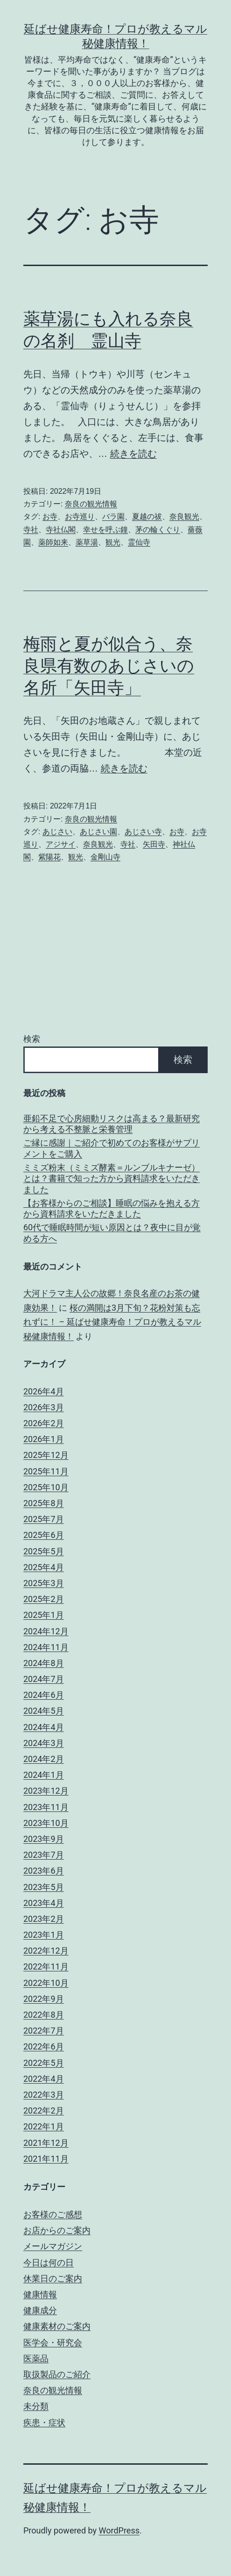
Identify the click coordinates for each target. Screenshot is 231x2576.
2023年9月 (43, 1839)
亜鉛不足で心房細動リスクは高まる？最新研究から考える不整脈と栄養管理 (111, 1123)
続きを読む (133, 453)
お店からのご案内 (57, 2230)
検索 (31, 1039)
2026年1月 (43, 1439)
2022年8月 (43, 2015)
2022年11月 (46, 1966)
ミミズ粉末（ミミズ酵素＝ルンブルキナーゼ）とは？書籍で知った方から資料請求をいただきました (111, 1178)
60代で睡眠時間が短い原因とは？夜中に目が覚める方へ (112, 1232)
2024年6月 (43, 1695)
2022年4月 (43, 2079)
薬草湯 (87, 542)
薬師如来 (53, 542)
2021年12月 (46, 2143)
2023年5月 (43, 1887)
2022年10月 (46, 1983)
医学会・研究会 (52, 2342)
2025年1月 (43, 1615)
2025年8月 (43, 1503)
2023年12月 (46, 1791)
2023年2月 (43, 1919)
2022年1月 (43, 2126)
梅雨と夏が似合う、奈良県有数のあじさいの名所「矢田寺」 (108, 666)
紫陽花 (49, 857)
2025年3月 (43, 1583)
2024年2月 (43, 1759)
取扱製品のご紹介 (57, 2374)
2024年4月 (43, 1727)
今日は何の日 (48, 2262)
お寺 (49, 516)
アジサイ (61, 844)
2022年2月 (43, 2110)
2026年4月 (43, 1391)
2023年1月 (43, 1935)
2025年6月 (43, 1535)
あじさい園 (98, 832)
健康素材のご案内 (57, 2326)
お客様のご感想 (52, 2214)
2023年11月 (46, 1807)
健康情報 (40, 2294)
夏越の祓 (147, 516)
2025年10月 (46, 1487)
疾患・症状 (44, 2422)
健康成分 (40, 2310)
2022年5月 (43, 2063)
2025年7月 (43, 1519)
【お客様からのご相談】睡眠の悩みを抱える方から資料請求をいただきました (111, 1208)
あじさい (57, 832)
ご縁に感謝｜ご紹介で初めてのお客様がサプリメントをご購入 (111, 1148)
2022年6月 (43, 2046)
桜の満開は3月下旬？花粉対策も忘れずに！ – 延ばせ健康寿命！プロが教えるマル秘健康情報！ (112, 1322)
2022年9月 (43, 1999)
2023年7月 (43, 1855)
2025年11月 (46, 1471)
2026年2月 (43, 1423)
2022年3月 (43, 2095)
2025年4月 (43, 1567)
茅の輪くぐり (157, 530)
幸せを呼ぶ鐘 (105, 530)
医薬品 (36, 2358)
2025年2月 (43, 1599)
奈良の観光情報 (91, 504)
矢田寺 (154, 844)
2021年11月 (46, 2159)
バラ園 (113, 516)
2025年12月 (46, 1455)
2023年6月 (43, 1871)
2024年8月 (43, 1663)
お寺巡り (80, 516)
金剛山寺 (105, 857)
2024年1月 (43, 1775)
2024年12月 (46, 1631)
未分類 (36, 2406)
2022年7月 (43, 2030)
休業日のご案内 (52, 2278)
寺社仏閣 (61, 530)
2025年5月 (43, 1551)
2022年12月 (46, 1950)
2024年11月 (46, 1647)
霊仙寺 (139, 542)
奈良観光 (184, 516)
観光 (112, 542)
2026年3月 (43, 1407)
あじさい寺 (143, 832)
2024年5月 (43, 1711)
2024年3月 (43, 1743)
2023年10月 (46, 1823)
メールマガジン (52, 2246)
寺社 (30, 530)
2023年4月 (43, 1903)
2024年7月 (43, 1679)
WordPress (119, 2530)
